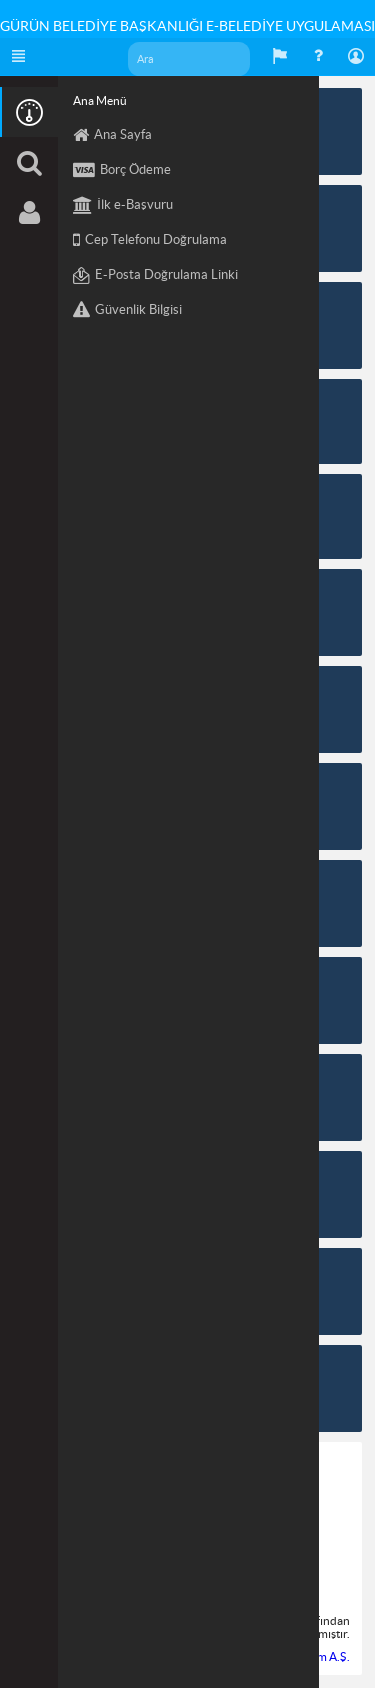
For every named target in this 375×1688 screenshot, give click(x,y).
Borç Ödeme (122, 170)
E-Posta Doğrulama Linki (155, 275)
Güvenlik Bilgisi (127, 310)
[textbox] (191, 59)
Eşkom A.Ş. (321, 1656)
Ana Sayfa (112, 135)
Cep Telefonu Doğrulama (150, 240)
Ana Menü (100, 100)
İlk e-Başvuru (123, 205)
